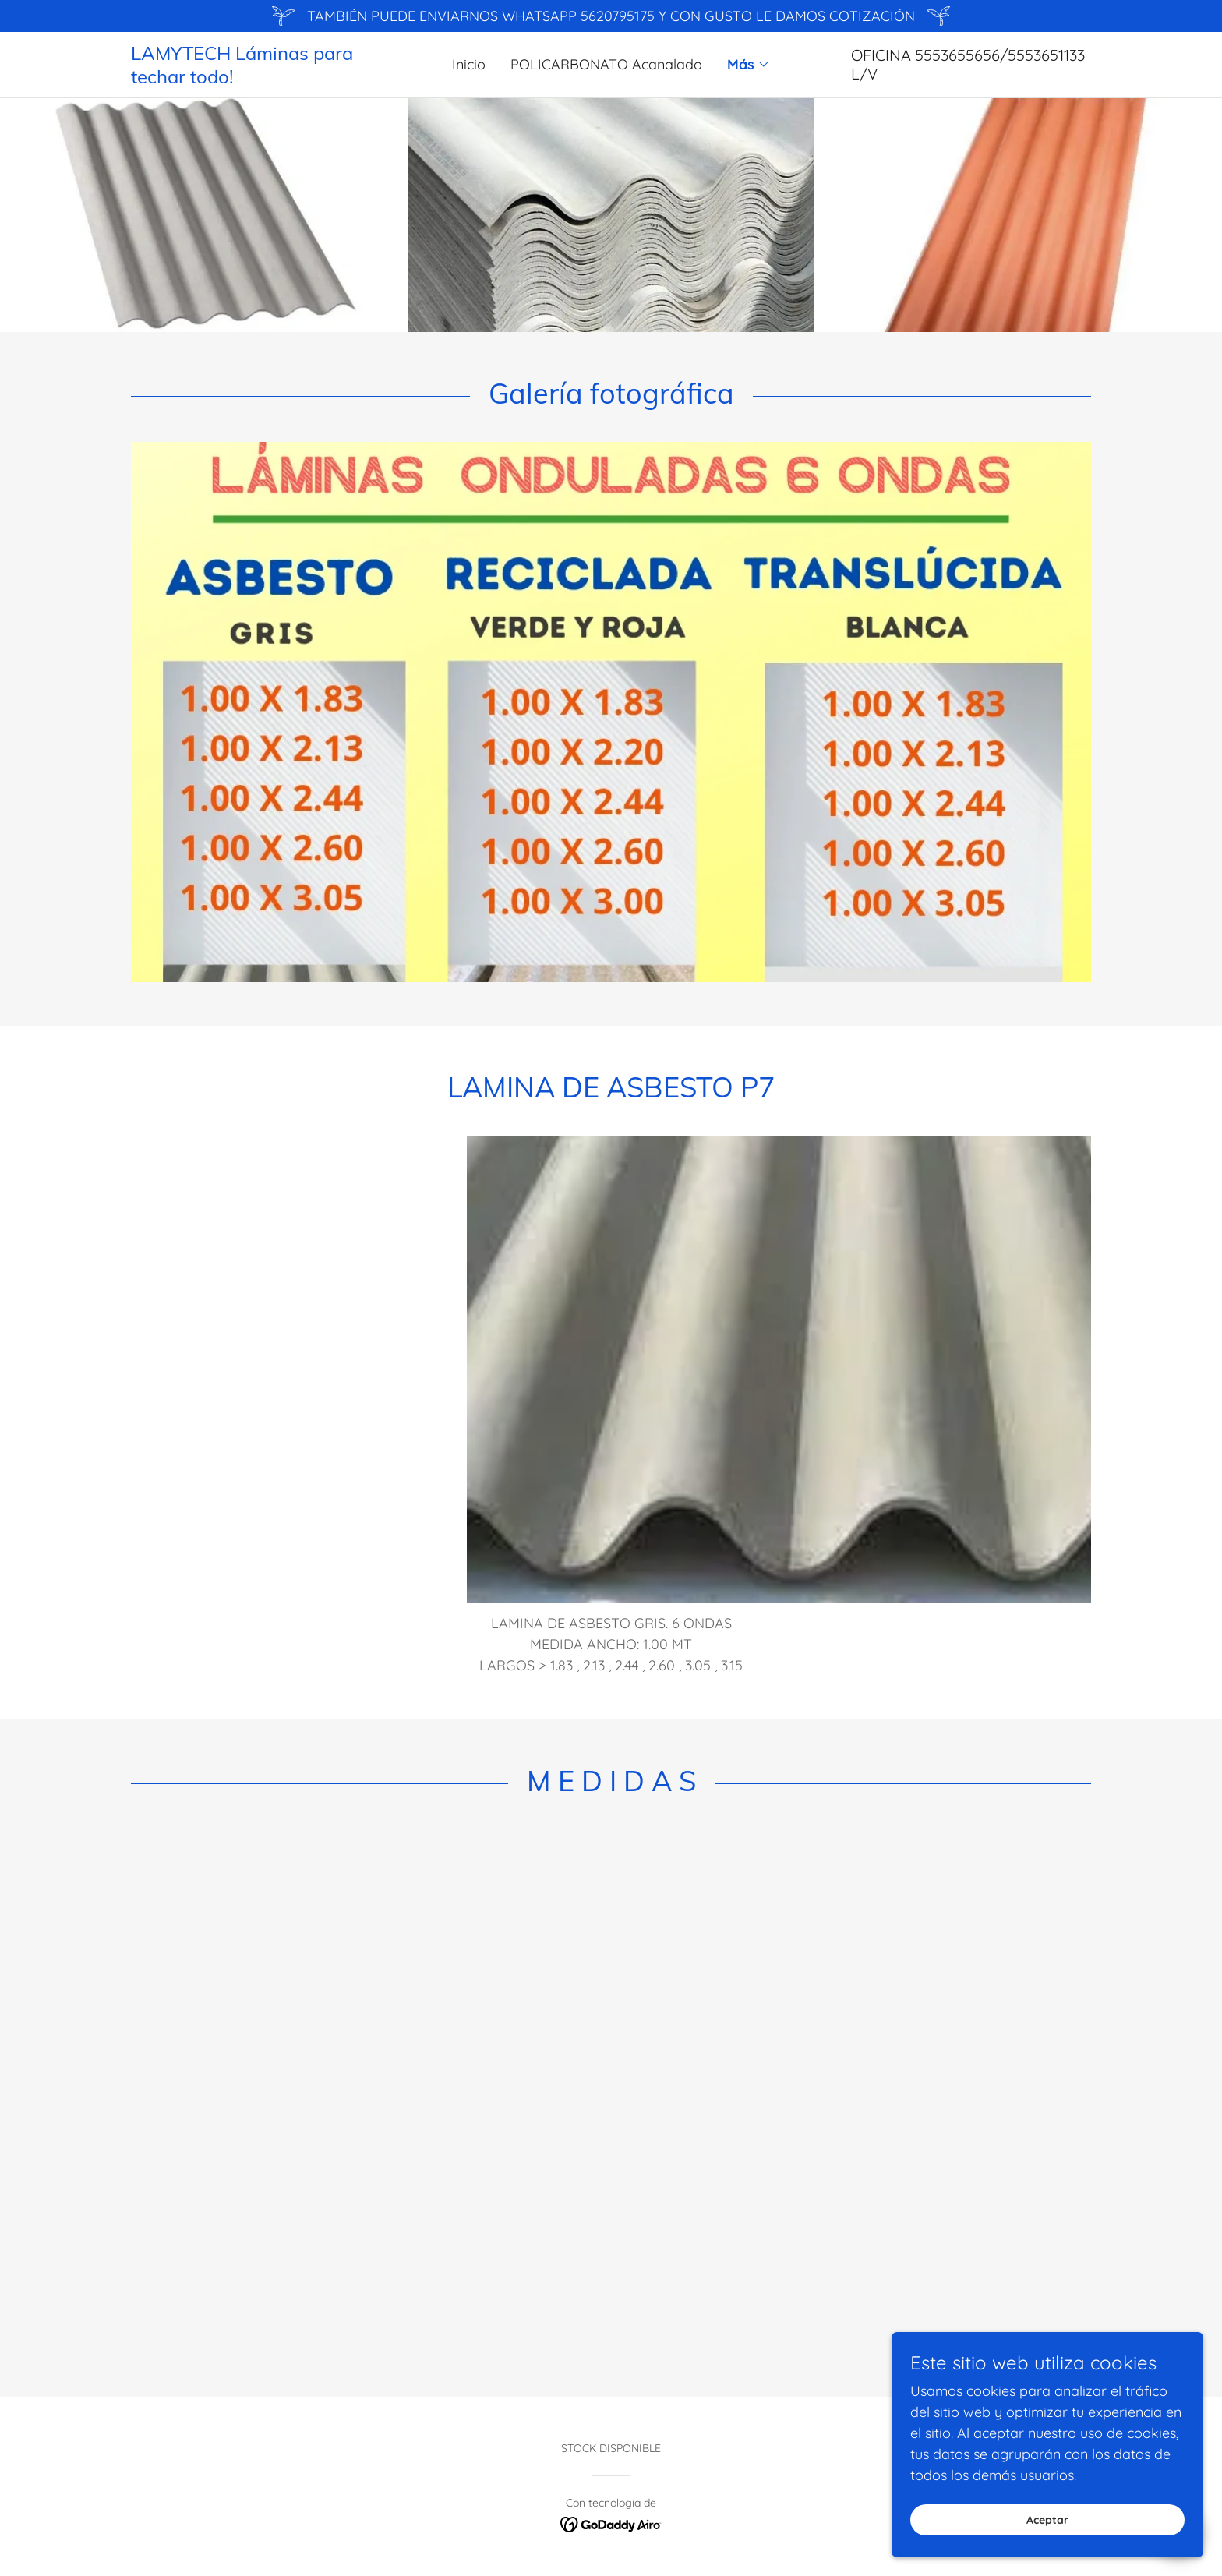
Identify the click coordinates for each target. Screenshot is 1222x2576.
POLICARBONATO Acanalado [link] (606, 64)
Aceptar (1047, 2520)
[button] (748, 64)
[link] (251, 78)
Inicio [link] (469, 64)
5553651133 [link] (1046, 55)
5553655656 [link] (957, 55)
